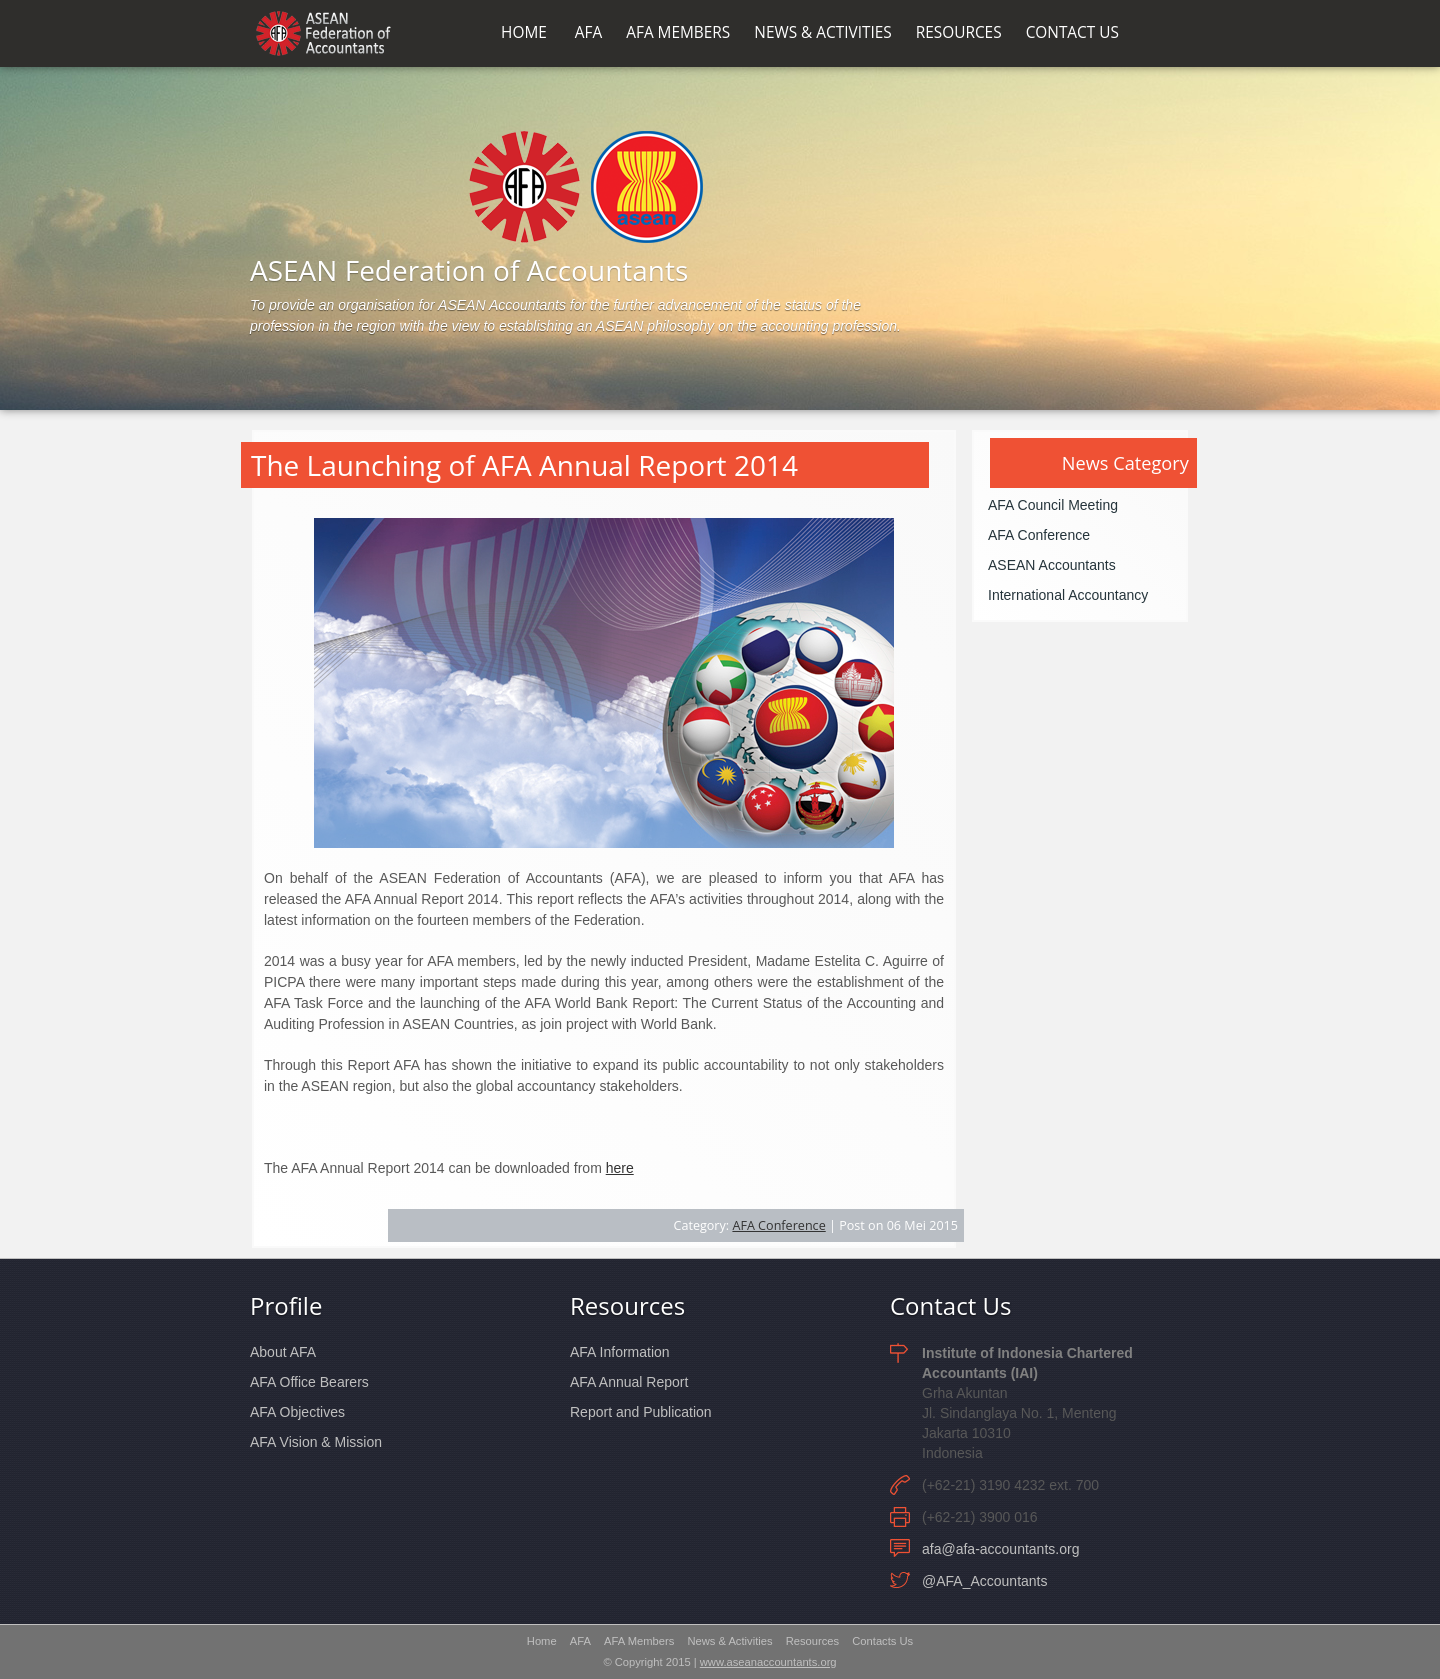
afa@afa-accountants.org (1000, 1549)
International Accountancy (1068, 595)
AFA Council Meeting (1053, 505)
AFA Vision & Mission (316, 1442)
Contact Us (950, 1305)
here (620, 1168)
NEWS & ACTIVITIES (822, 33)
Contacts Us (882, 1641)
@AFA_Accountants (985, 1581)
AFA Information (620, 1352)
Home (542, 1641)
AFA (588, 33)
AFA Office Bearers (309, 1382)
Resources (627, 1305)
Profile (286, 1305)
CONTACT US (1072, 33)
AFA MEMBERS (678, 33)
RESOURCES (959, 33)
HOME (524, 33)
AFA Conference (778, 1225)
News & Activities (729, 1641)
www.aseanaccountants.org (768, 1662)
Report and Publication (641, 1412)
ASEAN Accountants (1052, 565)
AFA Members (639, 1641)
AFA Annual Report (629, 1382)
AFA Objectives (297, 1412)
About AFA (283, 1352)
